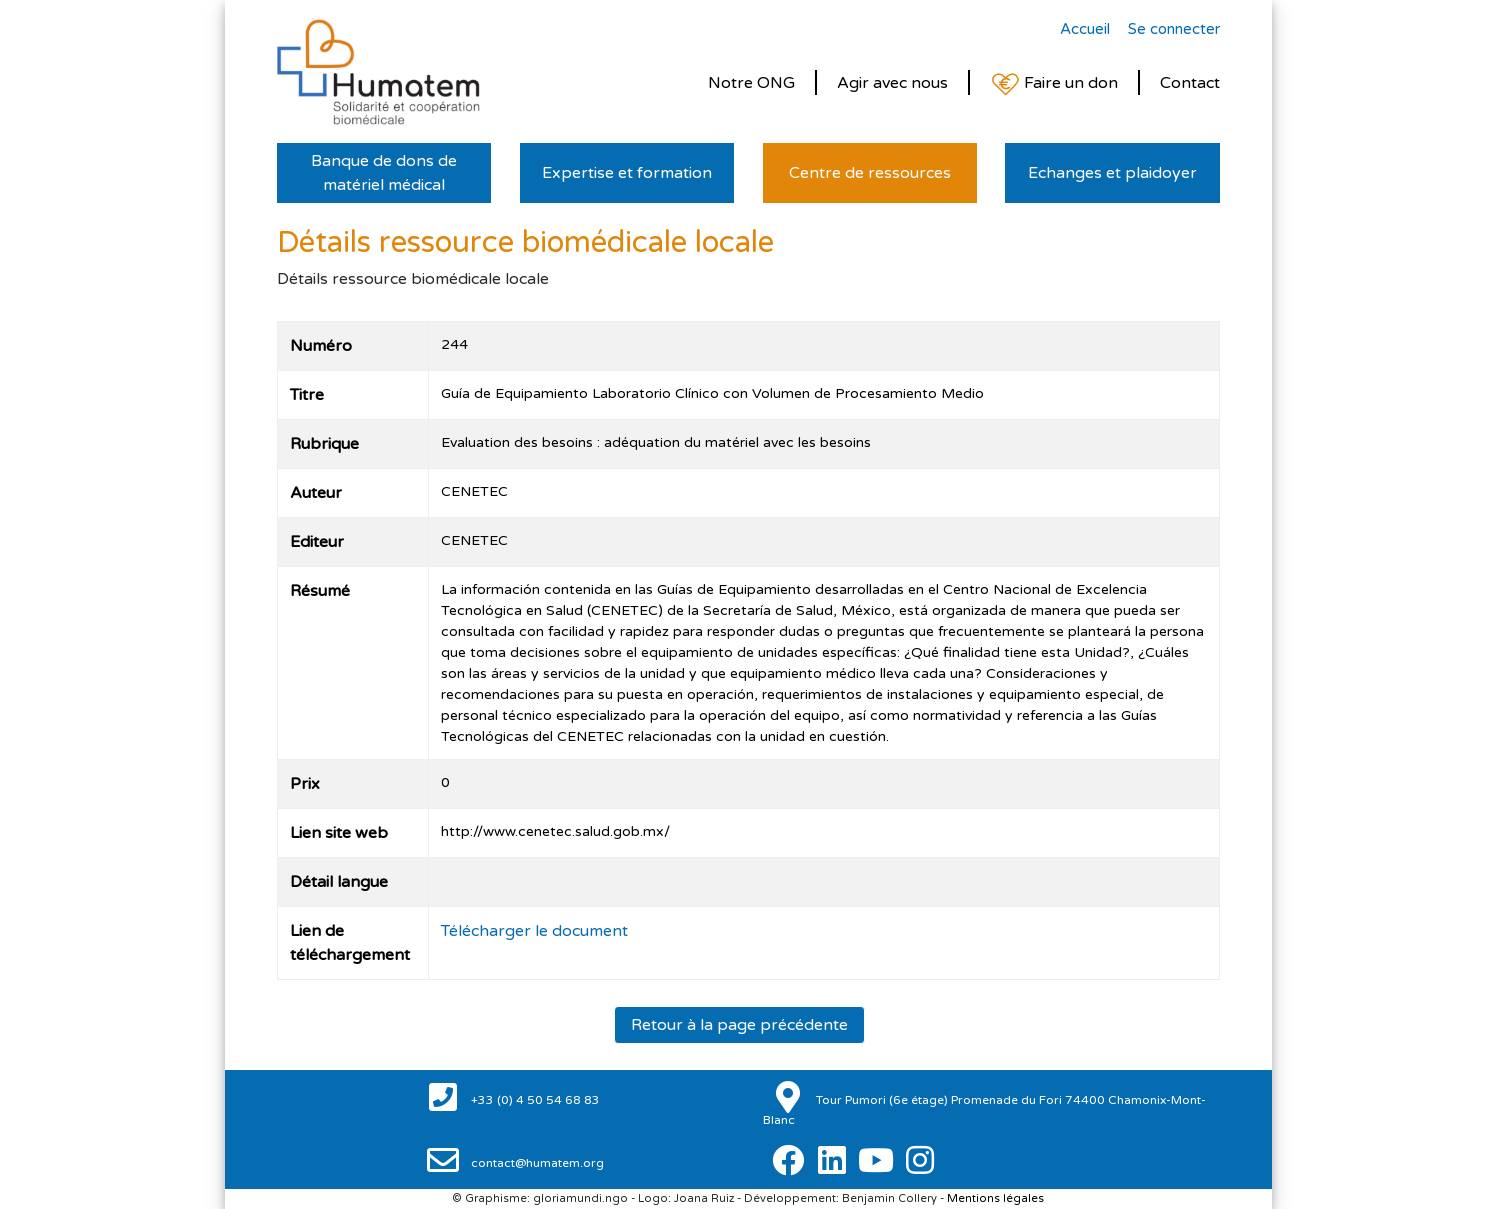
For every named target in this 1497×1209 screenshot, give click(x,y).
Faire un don (1054, 84)
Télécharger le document (534, 931)
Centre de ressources (870, 173)
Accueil (1085, 29)
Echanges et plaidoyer (1112, 173)
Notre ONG (751, 83)
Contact (1190, 83)
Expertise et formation (627, 173)
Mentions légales (995, 1198)
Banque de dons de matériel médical (384, 173)
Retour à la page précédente (739, 1025)
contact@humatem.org (536, 1163)
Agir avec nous (892, 83)
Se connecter (1174, 29)
